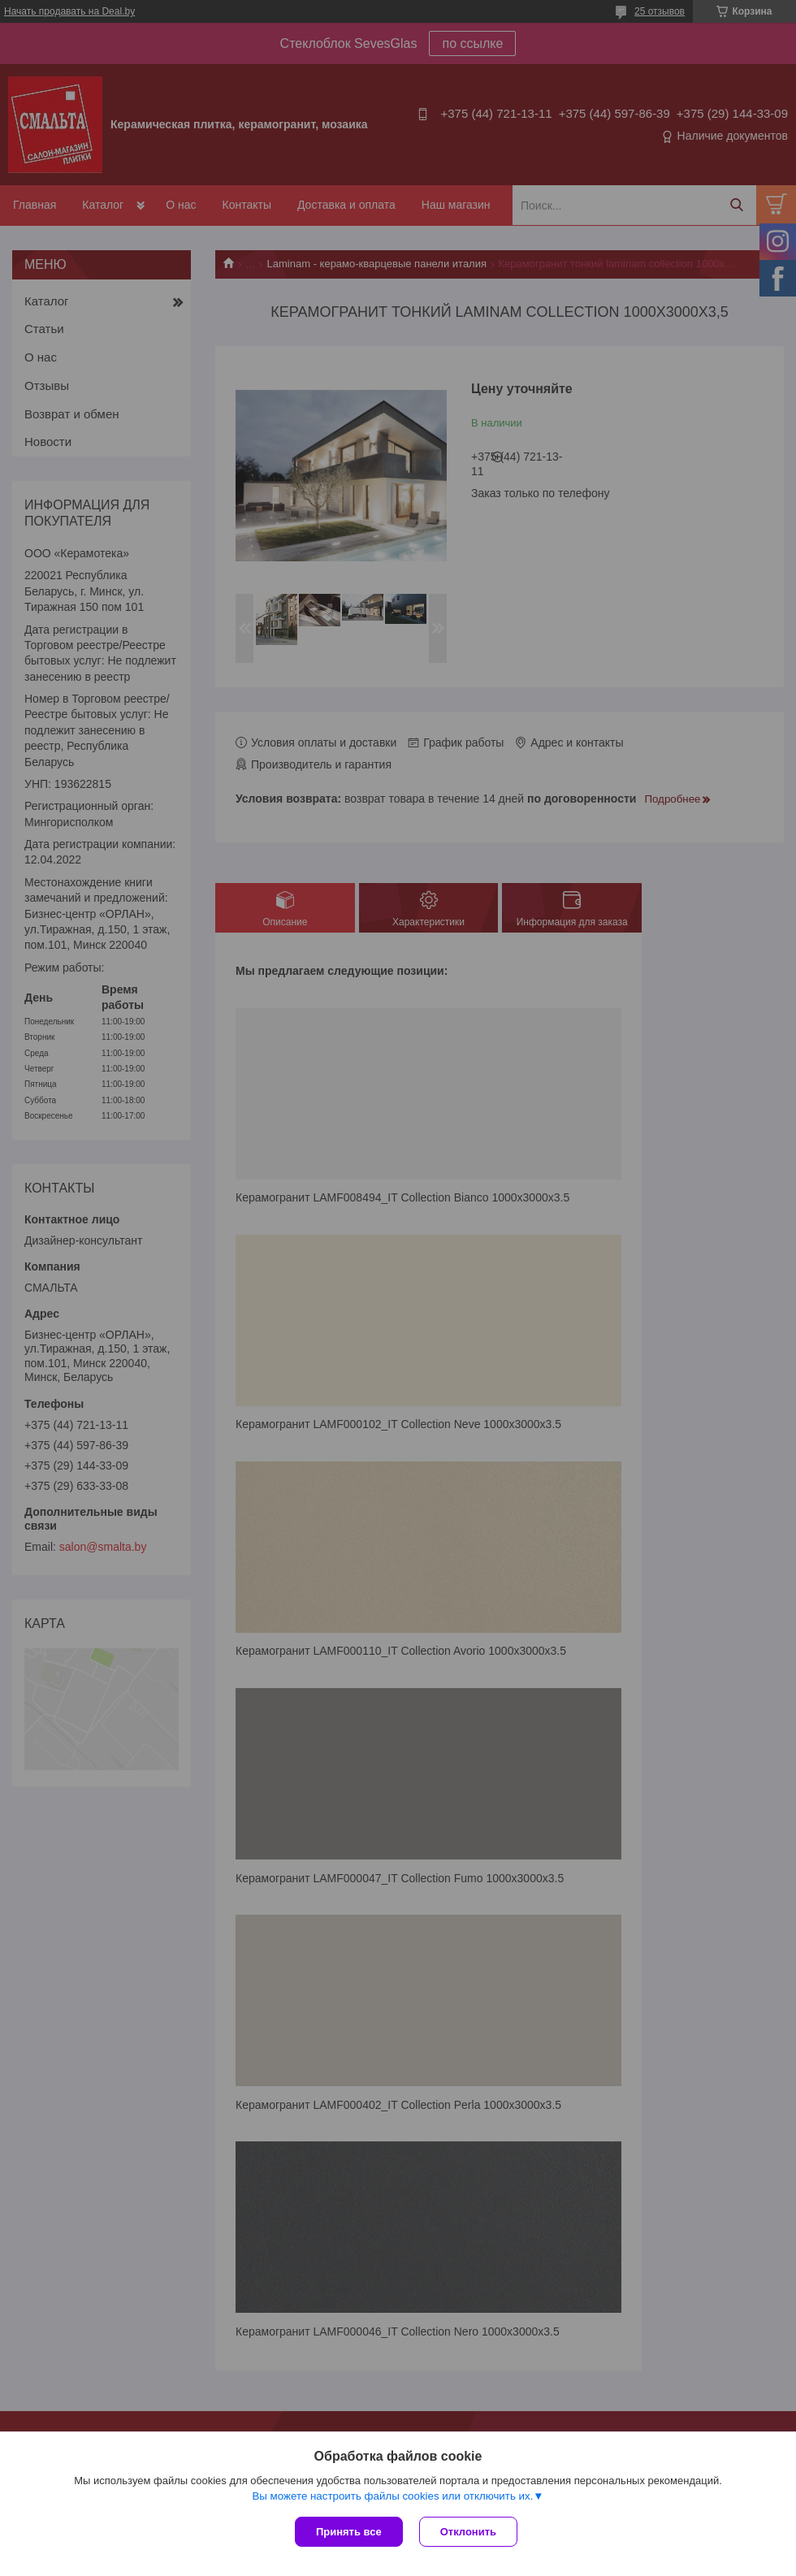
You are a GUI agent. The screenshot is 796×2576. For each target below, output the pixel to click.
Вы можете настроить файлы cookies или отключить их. (392, 2496)
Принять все (349, 2532)
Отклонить (468, 2532)
